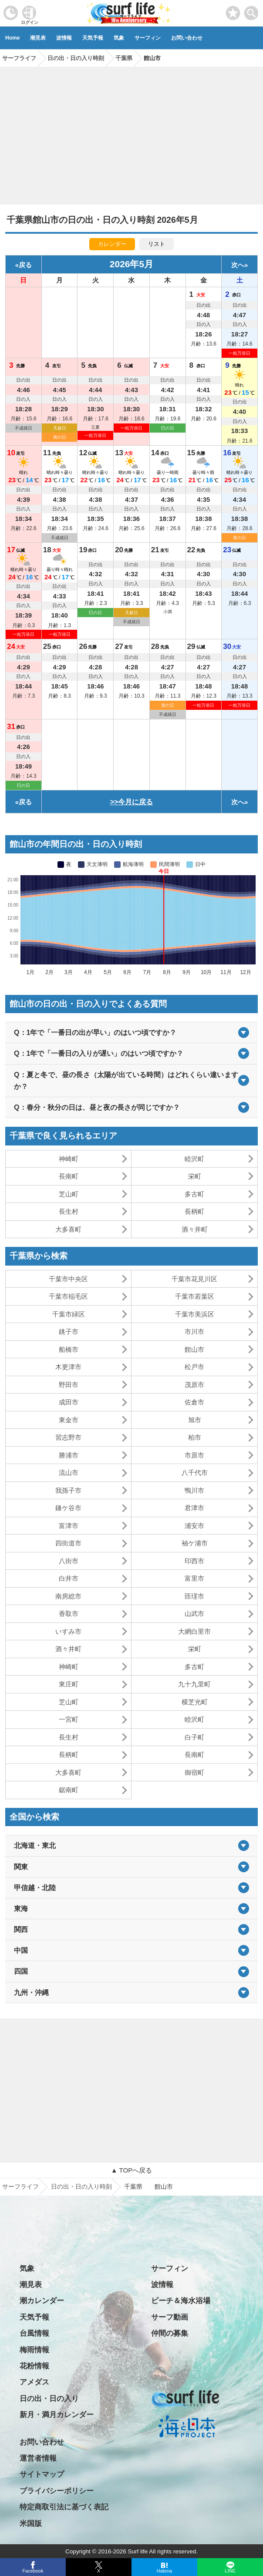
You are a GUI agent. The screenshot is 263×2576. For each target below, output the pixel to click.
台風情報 (34, 2333)
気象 (119, 38)
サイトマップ (42, 2474)
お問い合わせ (186, 38)
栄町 (194, 1176)
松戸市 (194, 1366)
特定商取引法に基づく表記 (64, 2507)
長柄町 (194, 1211)
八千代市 (195, 1472)
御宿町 (194, 1772)
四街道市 (68, 1543)
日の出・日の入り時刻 (81, 2186)
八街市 (68, 1561)
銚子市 (68, 1331)
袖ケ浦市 (195, 1543)
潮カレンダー (42, 2301)
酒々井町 (195, 1229)
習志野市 (68, 1437)
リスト (156, 244)
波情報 (64, 38)
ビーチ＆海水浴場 (180, 2301)
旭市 (194, 1420)
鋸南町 (68, 1789)
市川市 (194, 1331)
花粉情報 (34, 2366)
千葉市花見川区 (194, 1279)
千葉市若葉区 (194, 1296)
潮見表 (38, 38)
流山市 (68, 1472)
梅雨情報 (34, 2350)
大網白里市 (194, 1631)
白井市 (68, 1578)
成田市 (68, 1402)
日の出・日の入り (49, 2399)
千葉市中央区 (68, 1279)
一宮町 (68, 1719)
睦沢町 (194, 1158)
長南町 (68, 1176)
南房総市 (68, 1596)
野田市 (68, 1384)
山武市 (194, 1613)
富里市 (194, 1578)
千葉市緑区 (68, 1314)
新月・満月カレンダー (57, 2415)
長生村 (68, 1211)
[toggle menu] (251, 10)
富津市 (68, 1525)
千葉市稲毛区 (68, 1296)
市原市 (194, 1455)
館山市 (194, 1349)
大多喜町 (68, 1229)
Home (12, 38)
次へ (237, 265)
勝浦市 (68, 1455)
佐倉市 (194, 1402)
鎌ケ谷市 (68, 1507)
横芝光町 (195, 1702)
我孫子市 (68, 1490)
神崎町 (68, 1158)
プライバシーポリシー (57, 2491)
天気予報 (92, 38)
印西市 (194, 1561)
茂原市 (194, 1384)
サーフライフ (20, 2186)
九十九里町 (194, 1684)
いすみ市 (68, 1631)
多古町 (194, 1194)
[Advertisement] (131, 133)
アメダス (34, 2382)
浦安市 (194, 1525)
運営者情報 (38, 2458)
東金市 (68, 1420)
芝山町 (68, 1194)
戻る (25, 265)
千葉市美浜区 (194, 1314)
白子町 (194, 1737)
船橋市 (68, 1349)
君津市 (194, 1507)
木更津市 (68, 1366)
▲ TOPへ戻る (131, 2170)
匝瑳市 (194, 1596)
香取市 (68, 1613)
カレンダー (112, 244)
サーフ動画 (169, 2317)
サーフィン (148, 38)
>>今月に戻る (131, 802)
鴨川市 (194, 1490)
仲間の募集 (169, 2333)
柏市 (194, 1437)
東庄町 (68, 1684)
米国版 (31, 2523)
